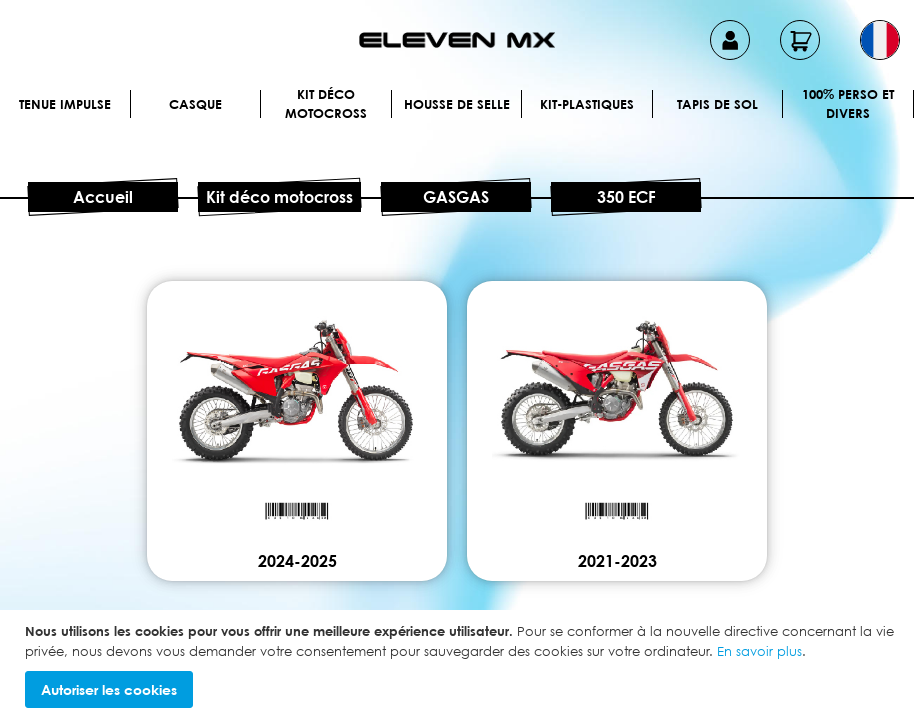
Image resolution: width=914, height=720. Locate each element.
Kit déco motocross (326, 104)
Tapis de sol (717, 104)
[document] (459, 665)
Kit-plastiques (587, 104)
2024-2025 (297, 561)
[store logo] (457, 40)
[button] (880, 40)
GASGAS (456, 197)
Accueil (103, 197)
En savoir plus (759, 651)
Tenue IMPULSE (65, 104)
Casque (195, 104)
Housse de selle (457, 104)
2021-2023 (617, 561)
